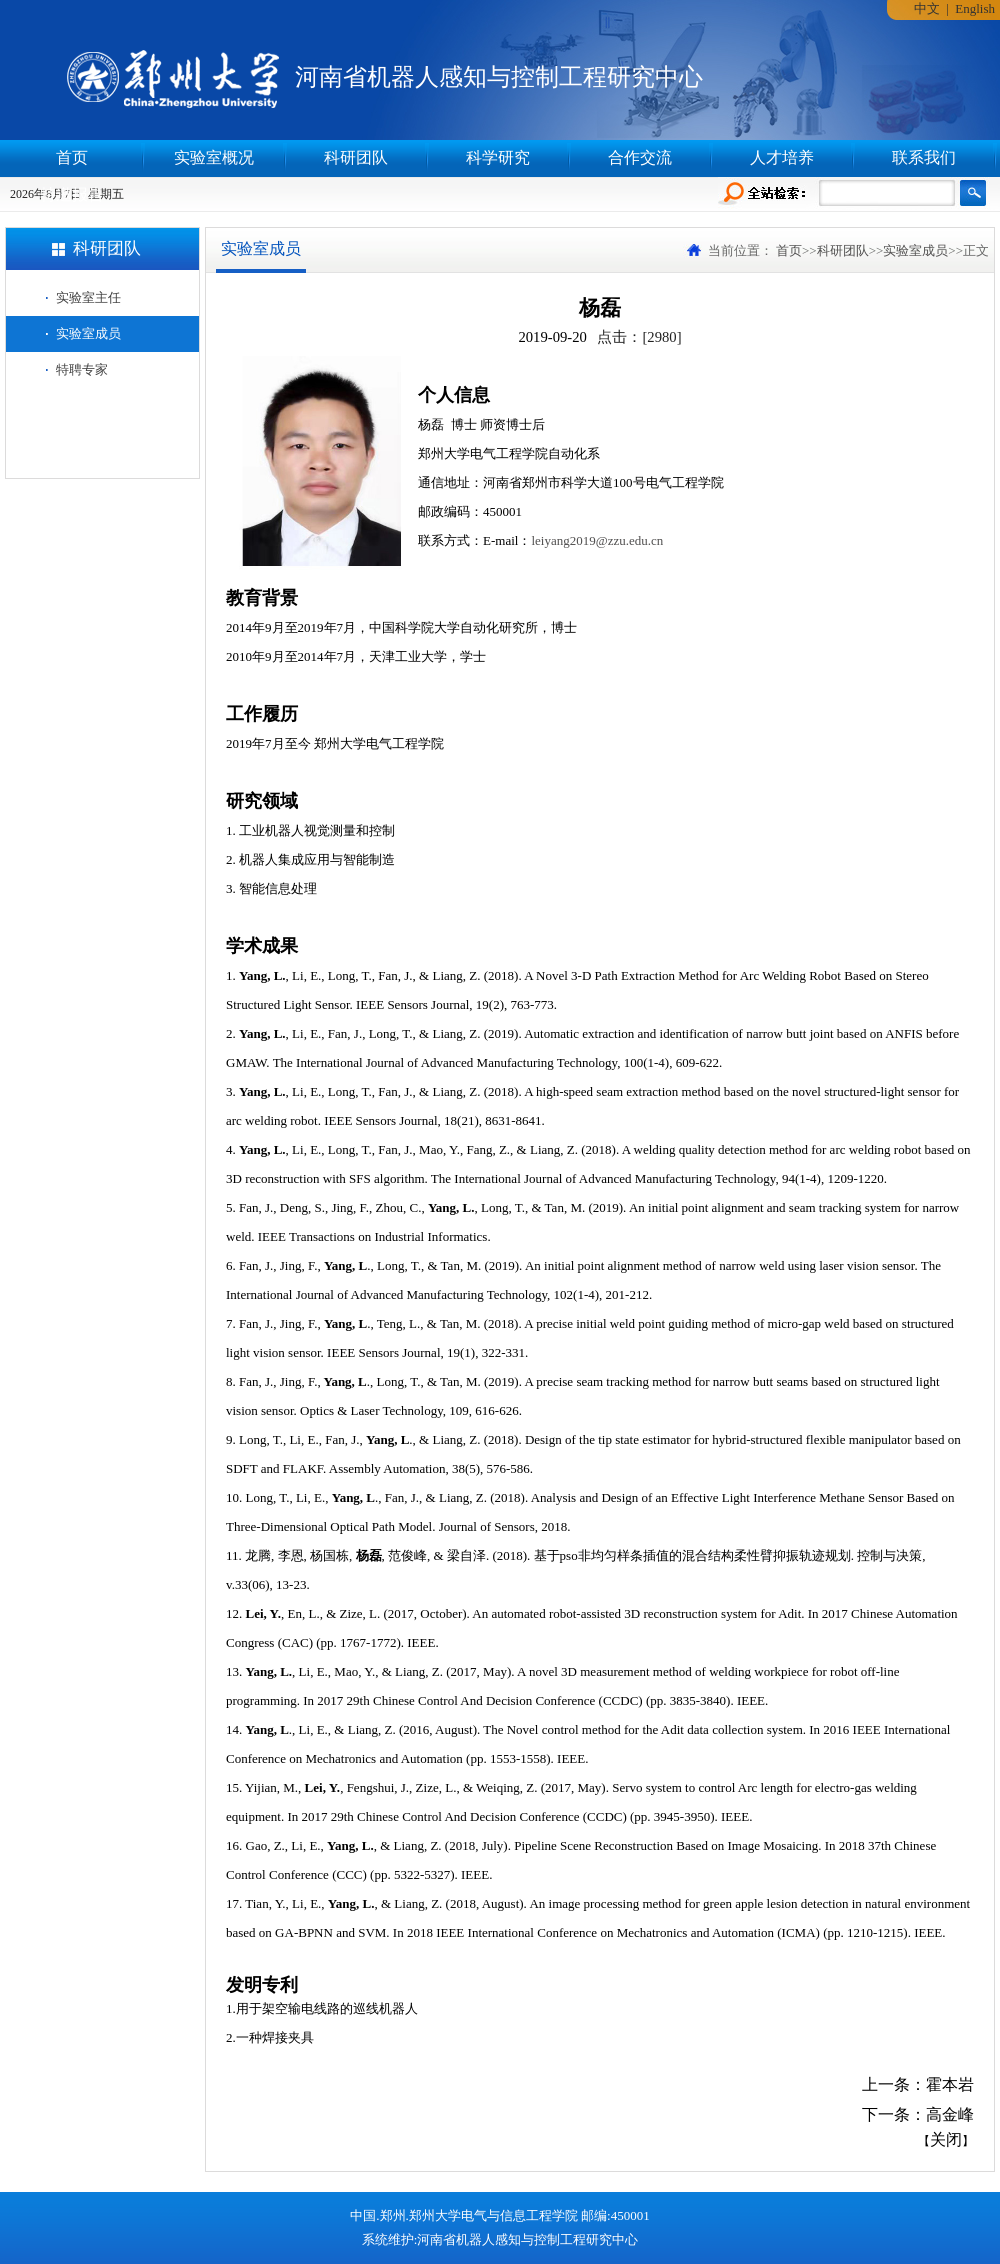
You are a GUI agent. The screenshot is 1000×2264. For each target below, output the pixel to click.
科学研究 (498, 157)
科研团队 (356, 157)
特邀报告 (72, 194)
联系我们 (924, 157)
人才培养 (782, 157)
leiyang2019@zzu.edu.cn (597, 540)
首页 (72, 157)
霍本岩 (950, 2084)
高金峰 (950, 2114)
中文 (927, 8)
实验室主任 (88, 297)
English (975, 8)
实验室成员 (88, 333)
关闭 (946, 2139)
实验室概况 (214, 157)
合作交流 (640, 157)
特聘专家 (82, 369)
